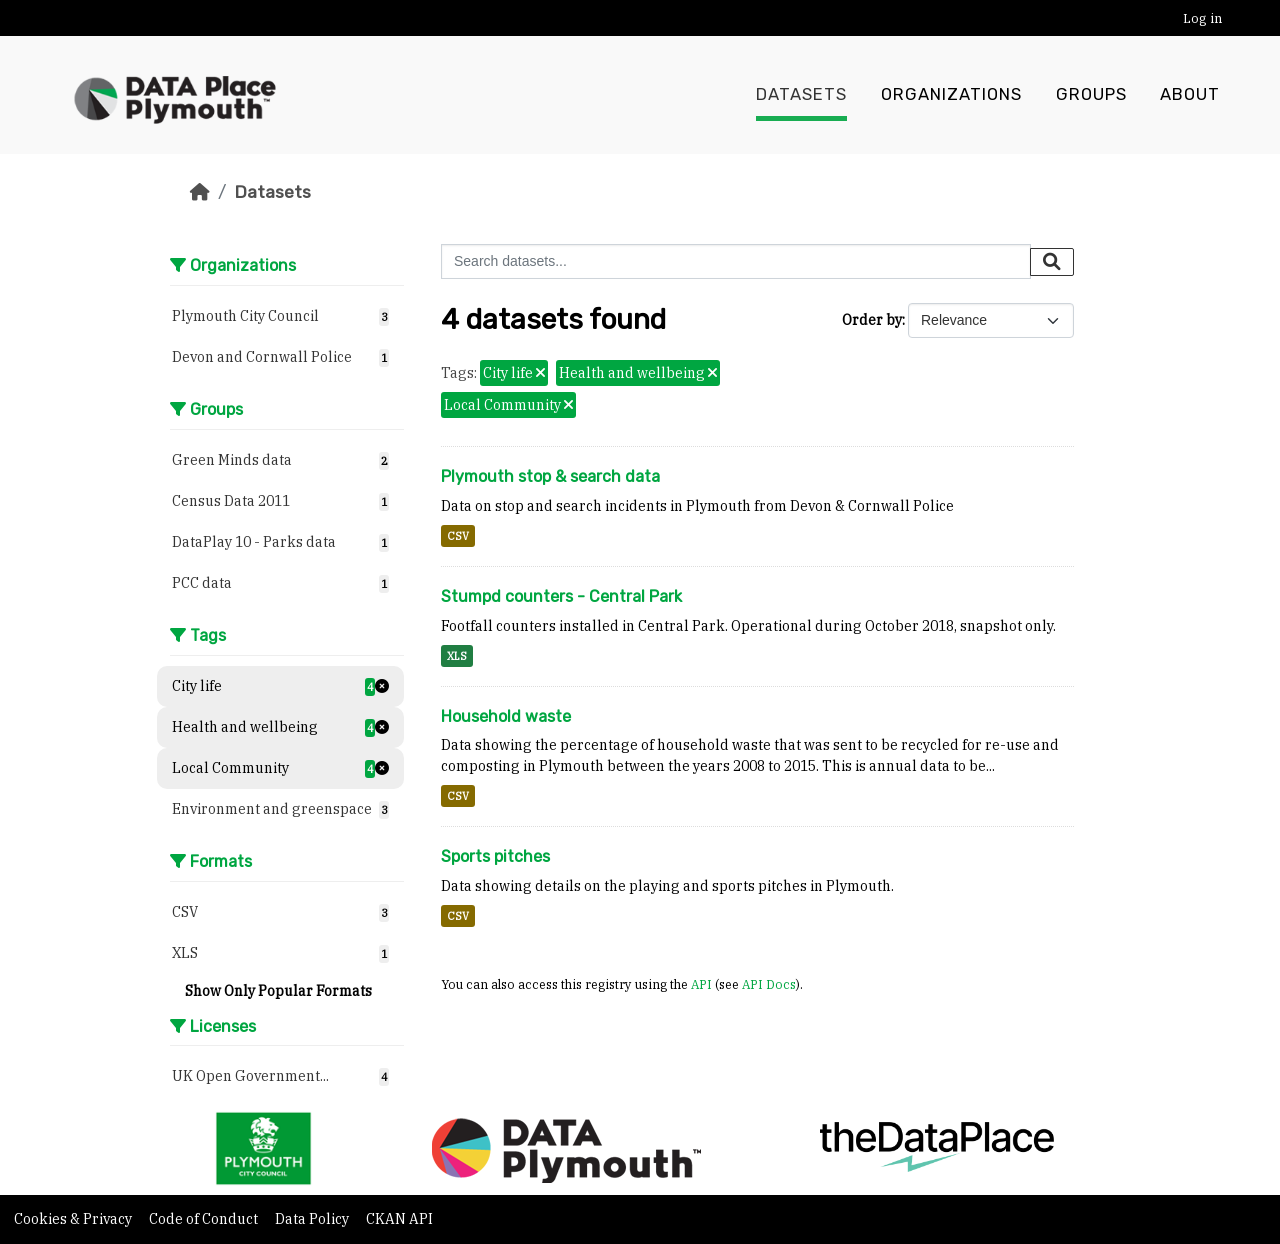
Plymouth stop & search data (550, 476)
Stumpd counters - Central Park (561, 596)
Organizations (951, 95)
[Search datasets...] (736, 261)
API (701, 984)
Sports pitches (495, 856)
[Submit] (1052, 262)
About (1190, 95)
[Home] (200, 192)
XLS (457, 656)
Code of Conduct (205, 1219)
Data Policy (313, 1219)
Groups (1091, 95)
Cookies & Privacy (74, 1219)
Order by (872, 320)
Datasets (801, 95)
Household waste (506, 716)
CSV (458, 536)
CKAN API (399, 1219)
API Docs (769, 984)
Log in (1202, 18)
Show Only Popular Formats (278, 991)
